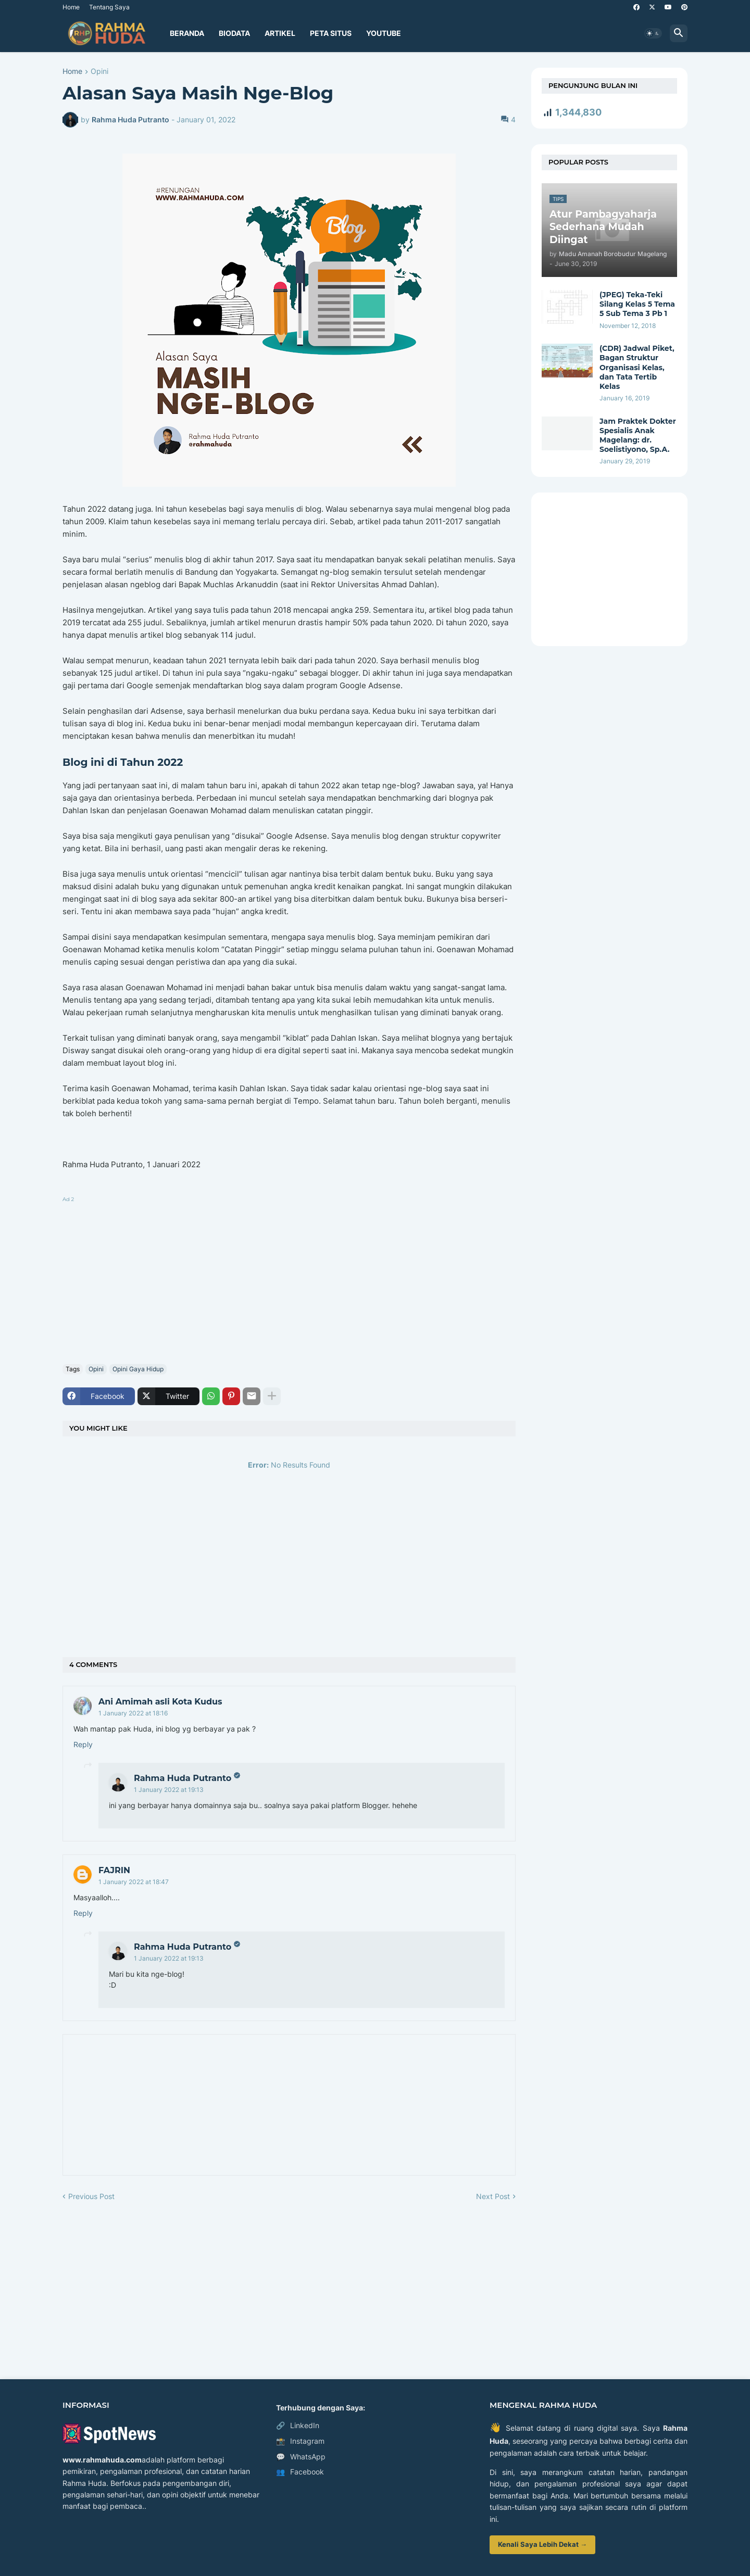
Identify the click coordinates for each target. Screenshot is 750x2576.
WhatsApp (301, 2457)
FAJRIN (114, 1870)
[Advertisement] (289, 1278)
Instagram (300, 2441)
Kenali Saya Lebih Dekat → (542, 2544)
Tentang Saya (109, 7)
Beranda (187, 33)
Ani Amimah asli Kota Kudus (160, 1702)
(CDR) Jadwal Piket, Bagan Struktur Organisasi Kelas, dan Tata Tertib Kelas (636, 367)
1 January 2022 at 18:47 (133, 1882)
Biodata (234, 33)
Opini (99, 71)
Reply (83, 1744)
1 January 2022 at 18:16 (133, 1713)
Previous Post (91, 2196)
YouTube (383, 33)
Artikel (280, 33)
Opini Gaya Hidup (138, 1369)
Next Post (493, 2196)
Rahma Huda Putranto (182, 1778)
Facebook (300, 2472)
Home (71, 7)
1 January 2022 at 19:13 (169, 1790)
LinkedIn (297, 2425)
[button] (653, 33)
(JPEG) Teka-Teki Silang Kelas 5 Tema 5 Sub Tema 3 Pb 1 (637, 304)
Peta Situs (331, 33)
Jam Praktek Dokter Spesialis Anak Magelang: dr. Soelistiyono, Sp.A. (637, 435)
